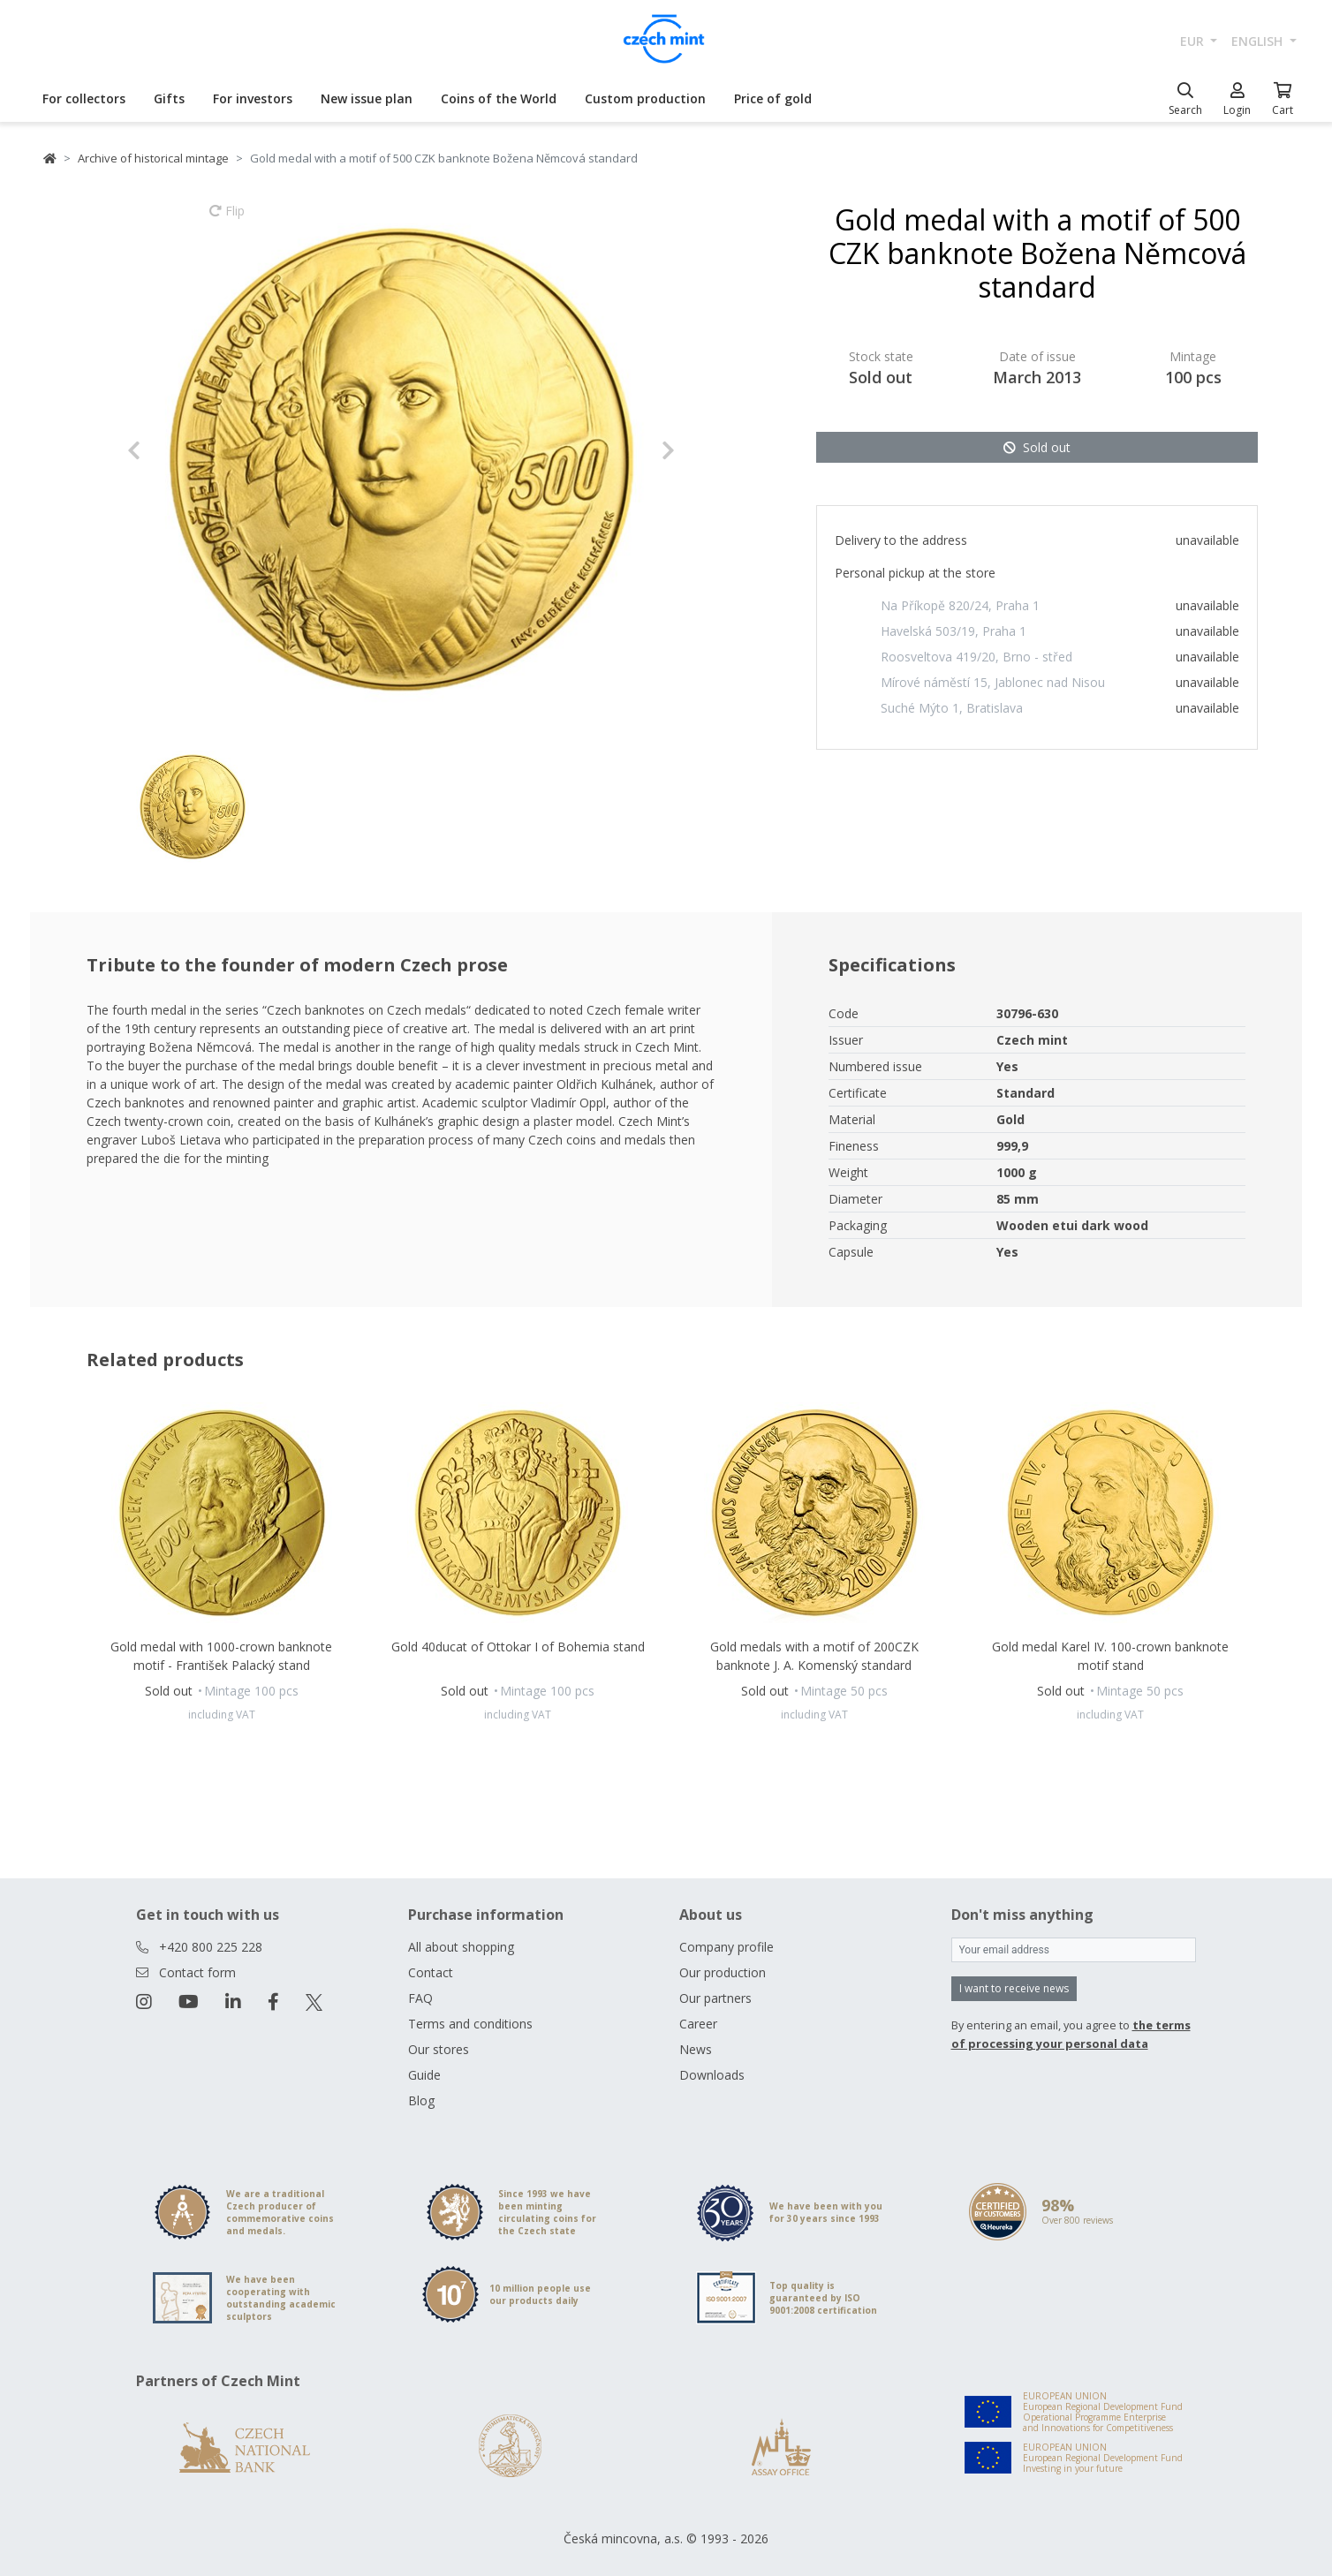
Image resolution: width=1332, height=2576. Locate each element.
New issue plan (366, 98)
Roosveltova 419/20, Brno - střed (976, 656)
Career (698, 2023)
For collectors (83, 98)
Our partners (715, 1998)
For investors (252, 98)
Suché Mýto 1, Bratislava (952, 707)
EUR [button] (1193, 41)
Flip (227, 219)
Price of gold (773, 98)
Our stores (438, 2049)
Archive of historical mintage (153, 158)
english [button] (1258, 41)
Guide (424, 2074)
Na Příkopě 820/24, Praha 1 (960, 605)
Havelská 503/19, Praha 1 (953, 631)
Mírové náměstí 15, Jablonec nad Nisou (993, 682)
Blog (421, 2100)
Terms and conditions (470, 2023)
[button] (168, 450)
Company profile (726, 1946)
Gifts (169, 98)
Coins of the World (498, 98)
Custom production (645, 98)
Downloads (712, 2074)
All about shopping (461, 1946)
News (695, 2049)
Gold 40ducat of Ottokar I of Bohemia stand (518, 1646)
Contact (430, 1972)
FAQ (420, 1998)
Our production (722, 1972)
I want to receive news (1014, 1988)
